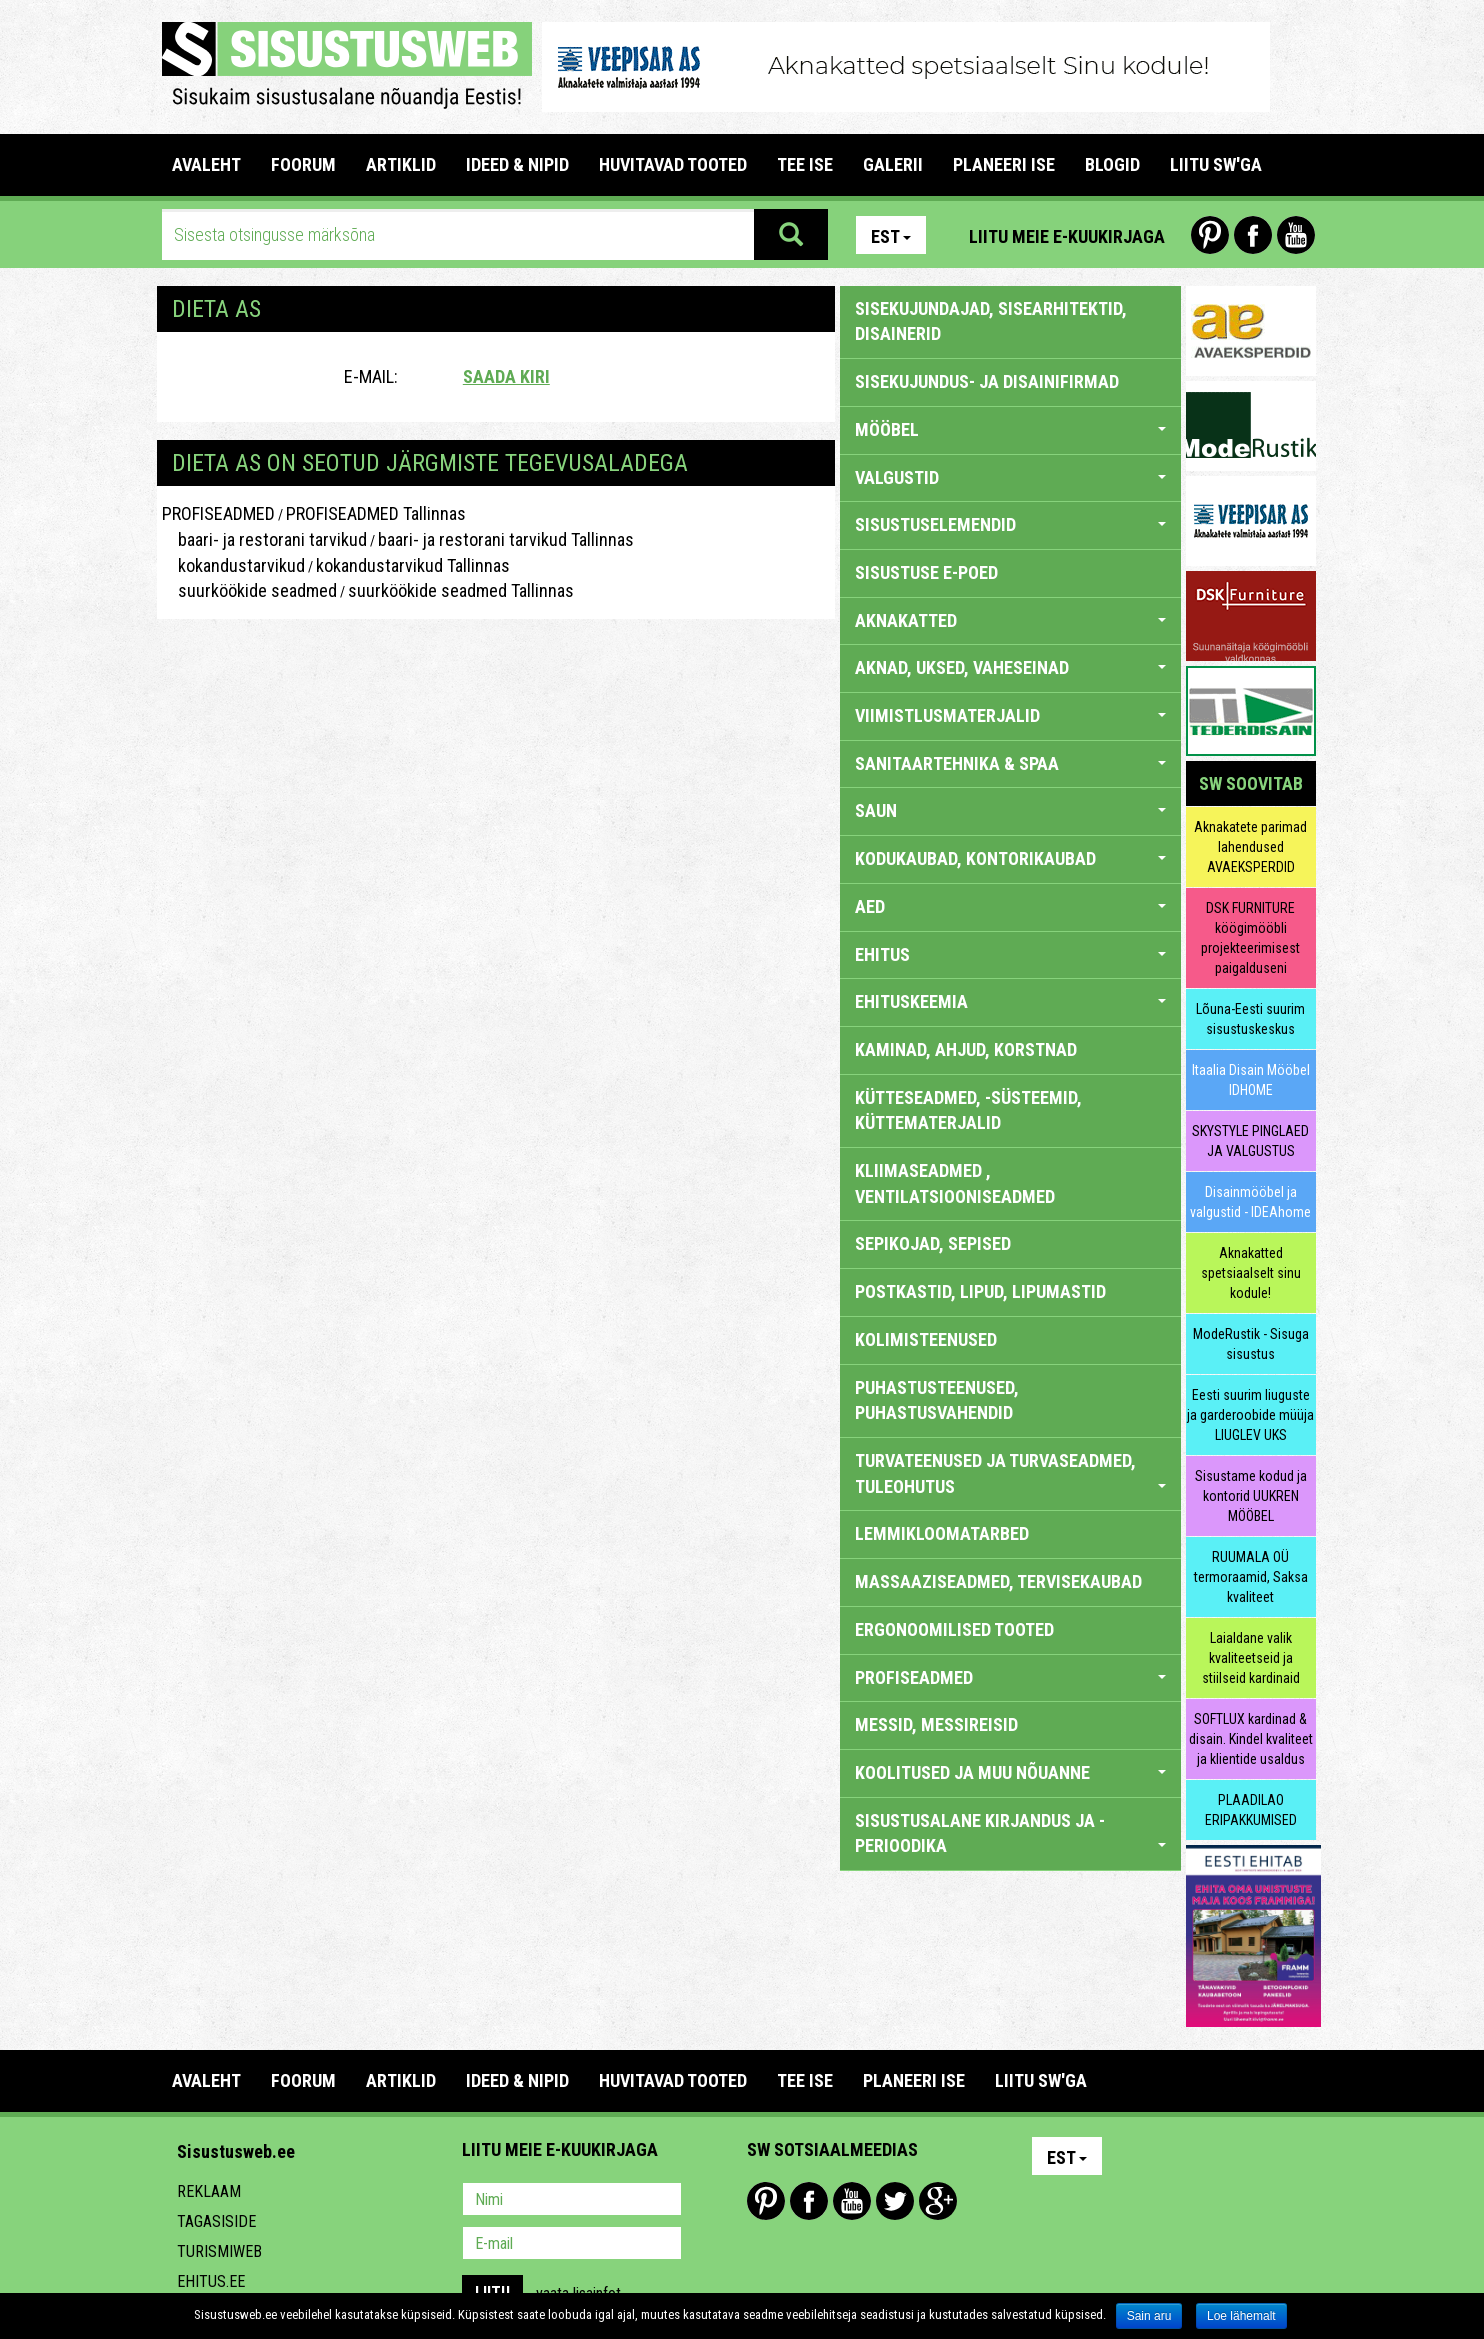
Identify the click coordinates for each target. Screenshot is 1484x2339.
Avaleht (206, 164)
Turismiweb (219, 2251)
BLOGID (1112, 164)
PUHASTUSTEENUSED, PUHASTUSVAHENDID (937, 1400)
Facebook (1253, 235)
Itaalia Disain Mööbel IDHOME (1251, 1080)
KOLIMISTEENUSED (926, 1339)
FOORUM (303, 164)
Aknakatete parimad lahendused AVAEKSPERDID (1250, 847)
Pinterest (1210, 235)
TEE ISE (805, 164)
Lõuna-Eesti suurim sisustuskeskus (1250, 1019)
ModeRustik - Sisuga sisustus (1251, 1344)
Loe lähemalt (1241, 2316)
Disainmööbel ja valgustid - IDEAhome (1250, 1202)
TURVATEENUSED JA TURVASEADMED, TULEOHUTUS (1010, 1473)
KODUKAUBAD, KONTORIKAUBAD (1010, 858)
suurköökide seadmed (249, 590)
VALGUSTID (1010, 477)
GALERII (893, 164)
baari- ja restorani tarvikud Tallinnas (506, 539)
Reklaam (209, 2191)
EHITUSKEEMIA (1010, 1001)
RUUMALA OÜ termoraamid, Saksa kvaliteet (1251, 1577)
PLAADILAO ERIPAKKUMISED (1251, 1810)
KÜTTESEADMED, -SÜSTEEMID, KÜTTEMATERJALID (968, 1110)
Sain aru (1149, 2316)
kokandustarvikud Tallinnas (413, 565)
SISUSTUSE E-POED (926, 572)
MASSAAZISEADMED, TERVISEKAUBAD (998, 1581)
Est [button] (891, 236)
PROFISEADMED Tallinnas (376, 513)
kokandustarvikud (233, 565)
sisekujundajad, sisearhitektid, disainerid (991, 321)
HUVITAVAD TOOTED (673, 164)
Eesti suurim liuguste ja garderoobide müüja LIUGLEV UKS (1250, 1415)
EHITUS (1010, 954)
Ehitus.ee (211, 2281)
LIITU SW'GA (1216, 164)
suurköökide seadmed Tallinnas (461, 590)
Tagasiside (216, 2221)
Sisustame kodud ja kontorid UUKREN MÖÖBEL (1251, 1496)
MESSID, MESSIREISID (936, 1724)
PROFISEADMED (218, 513)
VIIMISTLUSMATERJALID (1010, 715)
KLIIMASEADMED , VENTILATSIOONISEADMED (955, 1183)
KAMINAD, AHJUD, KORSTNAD (966, 1049)
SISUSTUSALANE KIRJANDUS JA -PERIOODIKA (1010, 1833)
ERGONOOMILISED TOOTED (954, 1629)
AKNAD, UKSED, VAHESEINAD (1010, 667)
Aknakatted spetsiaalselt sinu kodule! (1251, 1273)
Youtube (1296, 235)
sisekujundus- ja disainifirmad (987, 381)
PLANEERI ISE (1004, 164)
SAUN (1010, 810)
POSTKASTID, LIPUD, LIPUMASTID (980, 1291)
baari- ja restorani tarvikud (264, 539)
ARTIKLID (401, 164)
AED (1010, 906)
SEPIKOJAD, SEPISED (933, 1243)
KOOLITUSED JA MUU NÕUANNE (1010, 1772)
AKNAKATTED (1010, 620)
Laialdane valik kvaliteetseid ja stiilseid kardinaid (1251, 1658)
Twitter (895, 2201)
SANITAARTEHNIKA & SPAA (1010, 763)
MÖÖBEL (1010, 429)
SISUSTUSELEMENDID (1010, 524)
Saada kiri (506, 376)
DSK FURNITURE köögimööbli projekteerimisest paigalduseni (1250, 938)
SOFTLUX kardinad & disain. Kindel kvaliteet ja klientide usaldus (1251, 1739)
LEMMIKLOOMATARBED (942, 1533)
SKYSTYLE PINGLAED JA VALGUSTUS (1250, 1141)
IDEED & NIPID (517, 164)
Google (938, 2201)
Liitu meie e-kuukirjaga (1067, 236)
